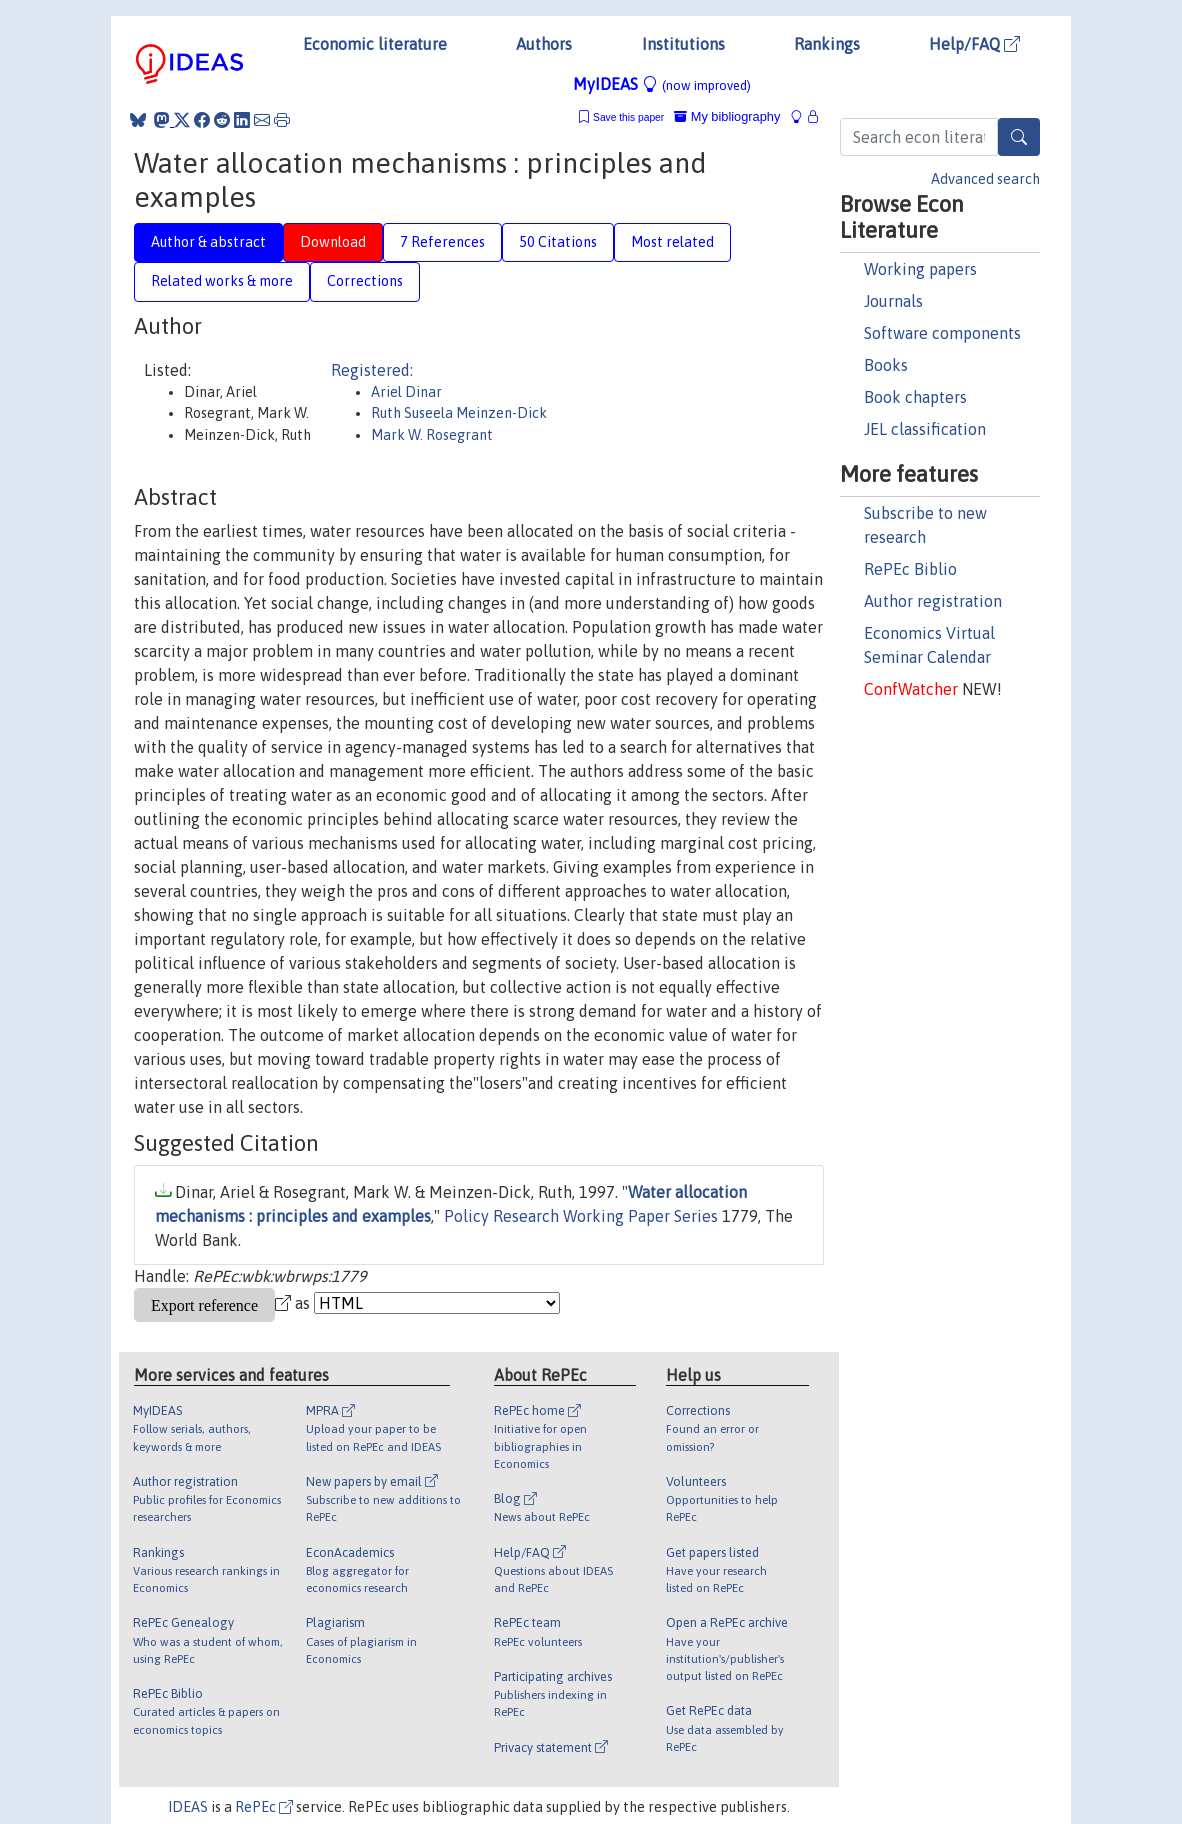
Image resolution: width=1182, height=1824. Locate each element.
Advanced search (985, 179)
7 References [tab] (442, 242)
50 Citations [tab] (558, 242)
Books (886, 365)
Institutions (683, 44)
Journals (893, 301)
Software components (942, 333)
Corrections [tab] (365, 281)
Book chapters (915, 397)
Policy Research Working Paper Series (581, 1216)
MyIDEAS (662, 84)
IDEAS (188, 1807)
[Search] (1019, 137)
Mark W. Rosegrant (432, 435)
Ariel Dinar (406, 392)
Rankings (827, 44)
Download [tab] (333, 242)
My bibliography (727, 116)
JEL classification (925, 429)
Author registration (933, 601)
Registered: (372, 370)
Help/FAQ (974, 44)
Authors (544, 44)
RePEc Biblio (910, 569)
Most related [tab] (672, 242)
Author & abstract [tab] (208, 242)
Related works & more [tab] (222, 281)
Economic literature (375, 44)
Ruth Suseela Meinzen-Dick (459, 413)
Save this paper (628, 117)
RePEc (264, 1807)
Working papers (920, 269)
